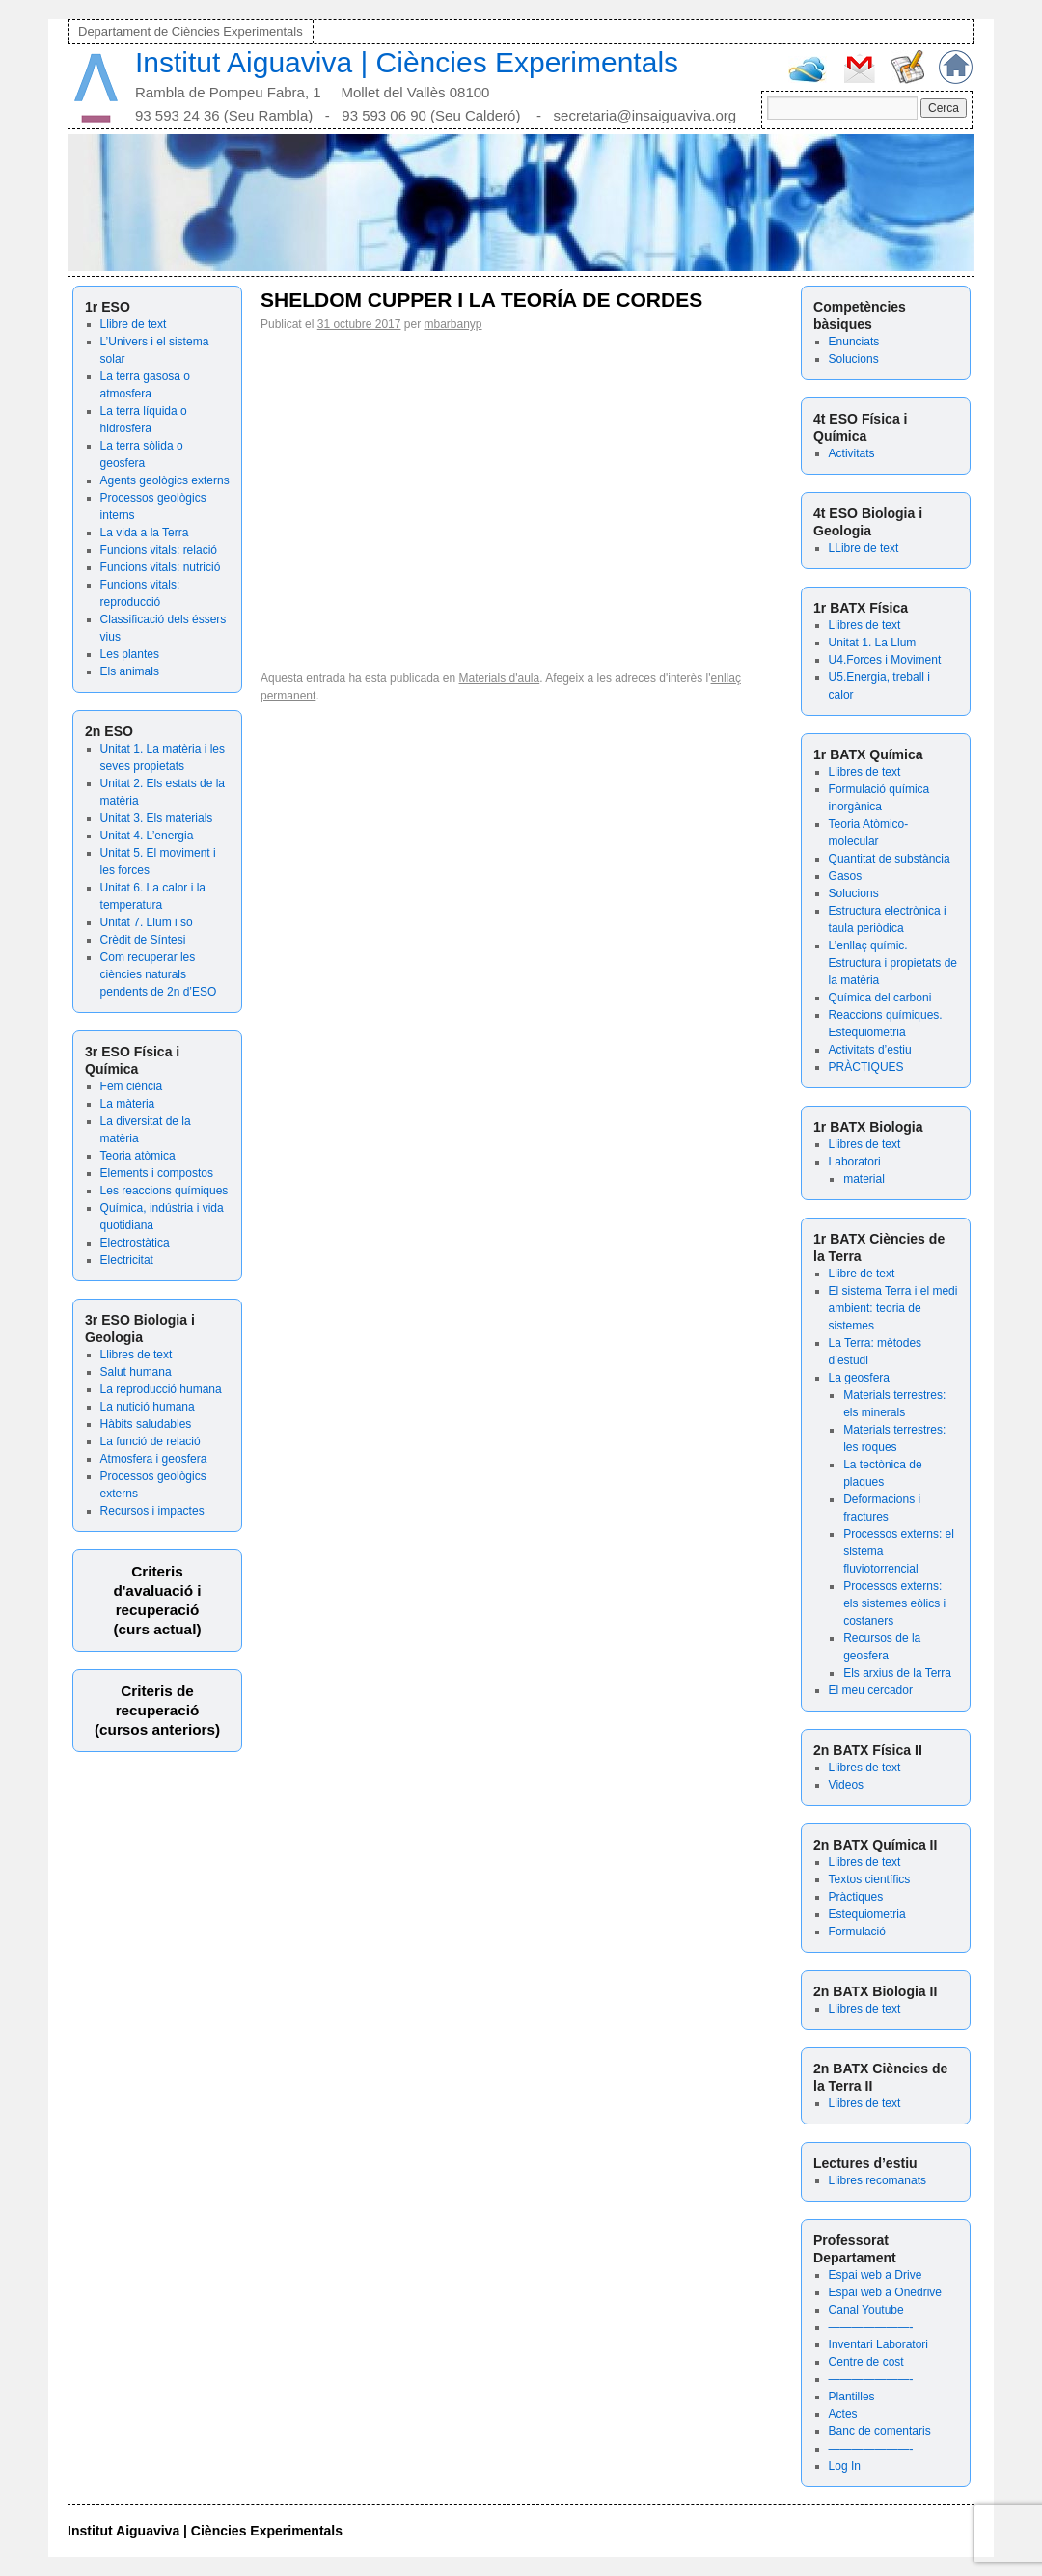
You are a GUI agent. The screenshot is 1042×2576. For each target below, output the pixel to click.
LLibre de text (864, 548)
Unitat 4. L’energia (147, 835)
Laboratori (855, 1161)
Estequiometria (867, 1914)
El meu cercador (871, 1690)
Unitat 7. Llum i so (146, 922)
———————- (871, 2327)
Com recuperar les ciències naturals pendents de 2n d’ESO (158, 974)
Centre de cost (866, 2362)
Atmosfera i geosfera (153, 1459)
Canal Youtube (866, 2309)
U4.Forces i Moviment (885, 660)
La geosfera (859, 1377)
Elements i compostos (156, 1173)
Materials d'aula (499, 678)
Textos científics (870, 1879)
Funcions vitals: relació (158, 550)
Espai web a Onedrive (885, 2292)
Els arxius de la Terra (897, 1673)
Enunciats (854, 341)
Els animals (129, 671)
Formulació (857, 1931)
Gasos (846, 876)
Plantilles (852, 2396)
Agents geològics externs (165, 480)
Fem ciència (131, 1086)
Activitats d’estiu (870, 1049)
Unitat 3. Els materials (156, 818)
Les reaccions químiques (164, 1190)
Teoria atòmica (138, 1156)
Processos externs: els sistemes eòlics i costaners (894, 1603)
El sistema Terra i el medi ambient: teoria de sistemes (893, 1308)
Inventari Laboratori (878, 2344)
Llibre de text (133, 324)
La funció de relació (150, 1441)
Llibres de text (136, 1354)
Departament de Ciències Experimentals (190, 31)
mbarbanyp (453, 324)
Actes (843, 2414)
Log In (845, 2466)
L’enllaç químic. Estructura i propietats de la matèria (893, 963)
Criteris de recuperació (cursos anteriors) (157, 1710)
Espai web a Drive (875, 2275)
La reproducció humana (161, 1389)
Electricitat (126, 1260)
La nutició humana (147, 1406)
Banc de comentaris (880, 2431)
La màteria (127, 1103)
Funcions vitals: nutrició (160, 567)
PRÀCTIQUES (866, 1067)
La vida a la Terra (144, 532)
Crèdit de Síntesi (143, 939)
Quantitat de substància (889, 858)
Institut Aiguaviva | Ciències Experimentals (406, 62)
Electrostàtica (135, 1242)
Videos (846, 1785)
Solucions (854, 359)
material (864, 1179)
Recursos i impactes (152, 1511)
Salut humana (136, 1372)
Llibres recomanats (877, 2180)
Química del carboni (880, 997)
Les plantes (129, 654)
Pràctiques (856, 1897)
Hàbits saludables (146, 1424)
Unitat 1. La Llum (873, 642)
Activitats (852, 453)
